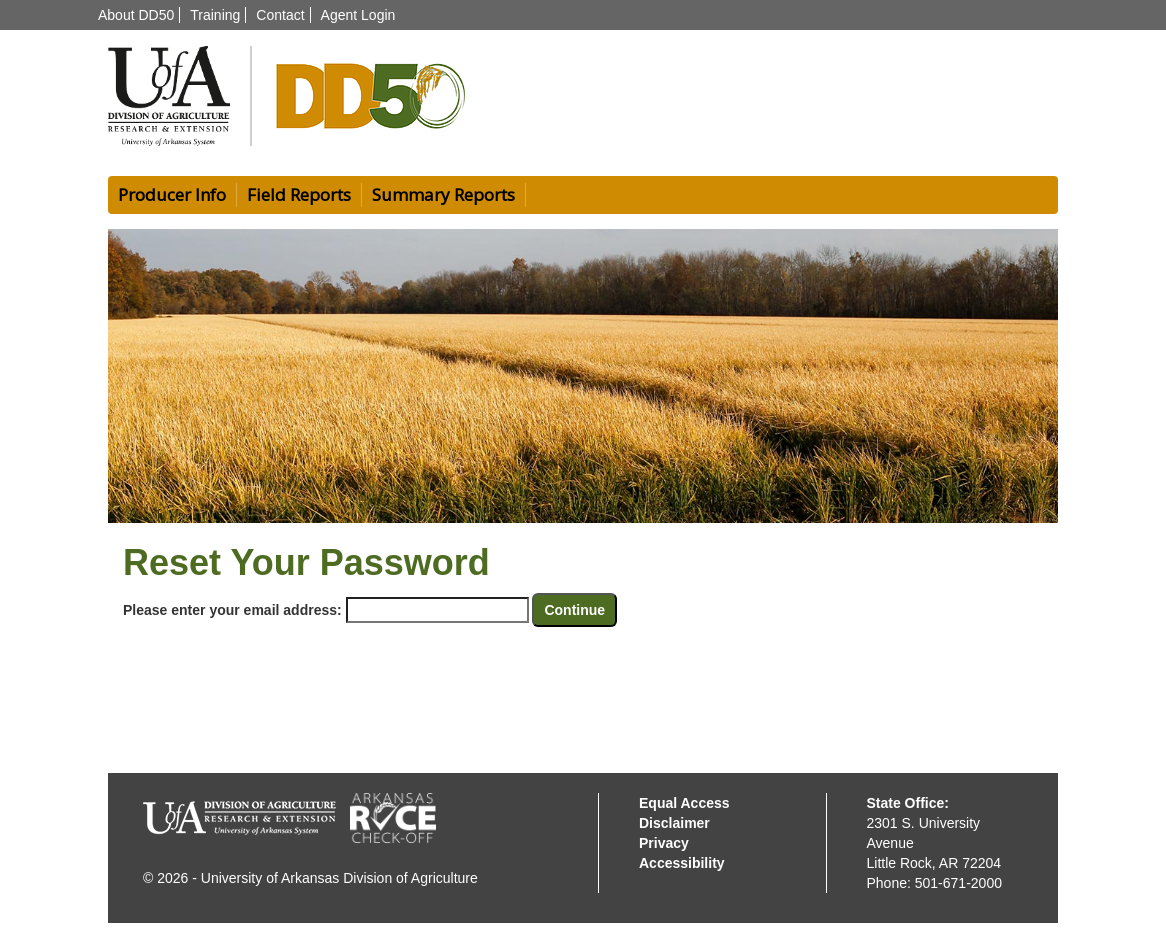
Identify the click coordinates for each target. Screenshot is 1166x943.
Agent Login (358, 15)
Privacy (664, 843)
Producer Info (172, 194)
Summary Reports (443, 194)
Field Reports (299, 194)
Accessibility (682, 863)
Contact (280, 15)
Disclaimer (674, 823)
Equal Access (684, 803)
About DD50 (136, 15)
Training (215, 15)
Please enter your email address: (232, 610)
